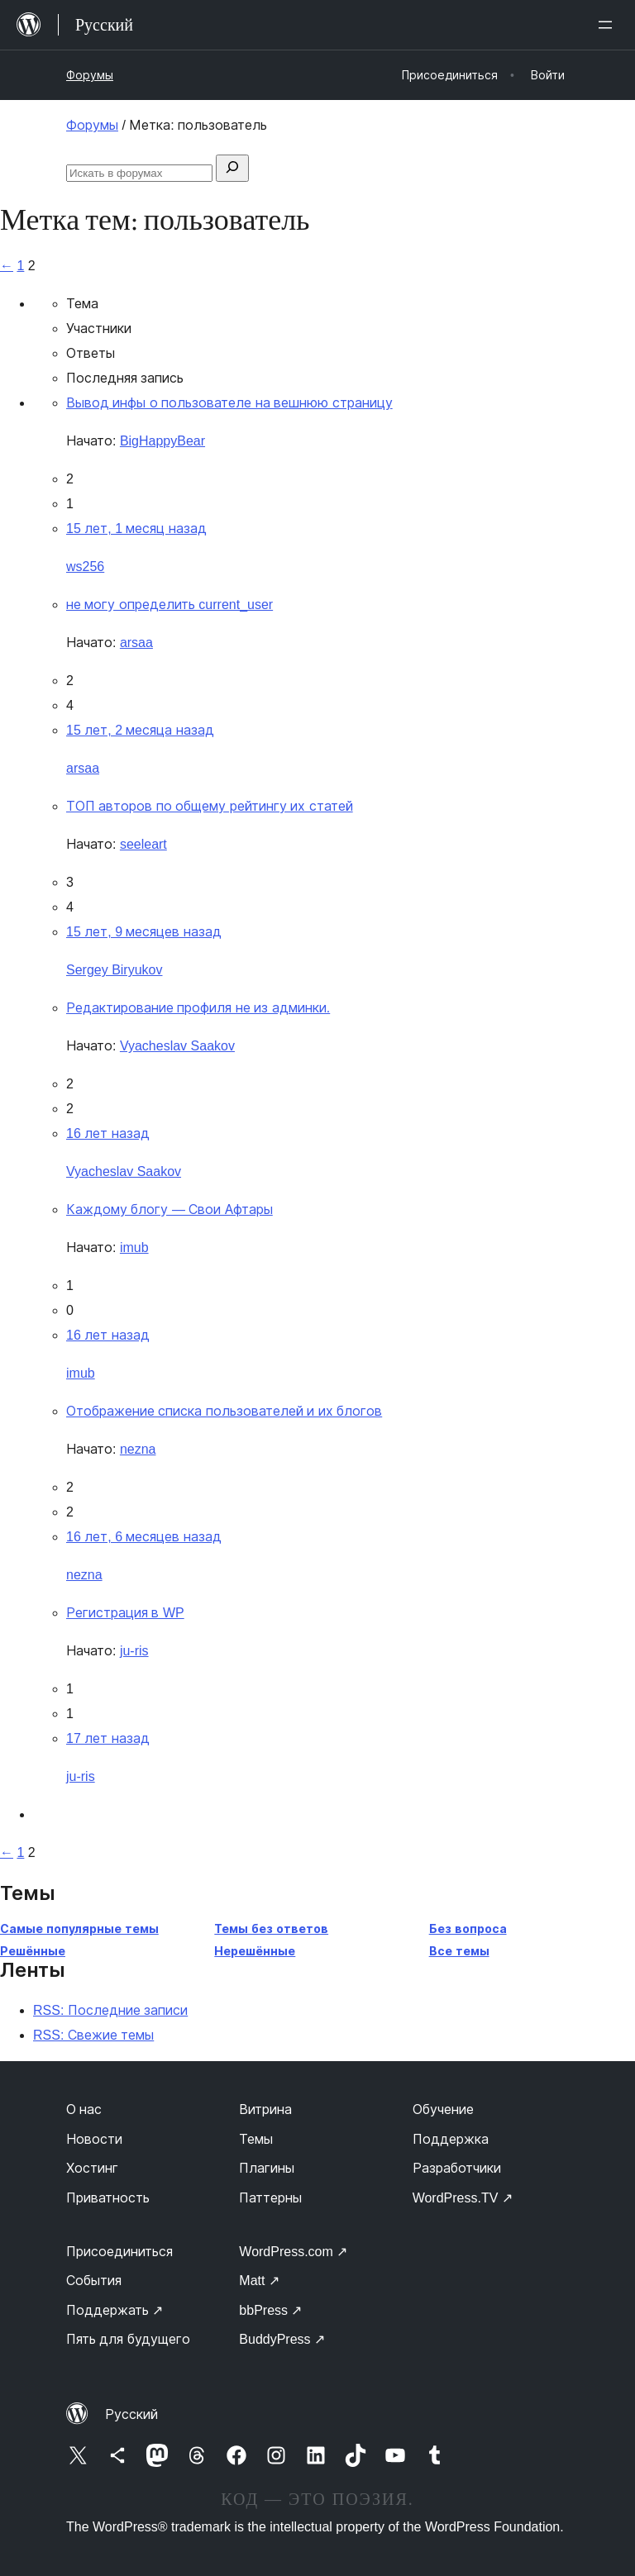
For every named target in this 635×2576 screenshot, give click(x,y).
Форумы (89, 75)
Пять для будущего (128, 2339)
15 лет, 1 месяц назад (136, 528)
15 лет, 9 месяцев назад (144, 932)
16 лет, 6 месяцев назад (144, 1537)
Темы (256, 2139)
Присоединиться (119, 2252)
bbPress (270, 2310)
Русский (131, 2414)
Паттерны (270, 2198)
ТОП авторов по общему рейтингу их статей (209, 806)
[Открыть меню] (608, 25)
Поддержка (451, 2139)
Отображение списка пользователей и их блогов (224, 1411)
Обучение (443, 2109)
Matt (259, 2281)
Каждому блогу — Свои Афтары (169, 1209)
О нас (84, 2109)
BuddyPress (282, 2339)
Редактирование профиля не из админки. (198, 1008)
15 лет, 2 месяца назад (140, 730)
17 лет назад (108, 1738)
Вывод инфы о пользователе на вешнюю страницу (229, 403)
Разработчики (457, 2168)
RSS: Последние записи (110, 2010)
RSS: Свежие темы (93, 2035)
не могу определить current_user (169, 605)
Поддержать (114, 2310)
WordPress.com (293, 2252)
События (94, 2281)
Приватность (108, 2198)
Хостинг (92, 2168)
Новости (94, 2139)
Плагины (266, 2168)
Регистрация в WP (125, 1613)
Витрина (265, 2109)
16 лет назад (108, 1133)
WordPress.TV (463, 2198)
